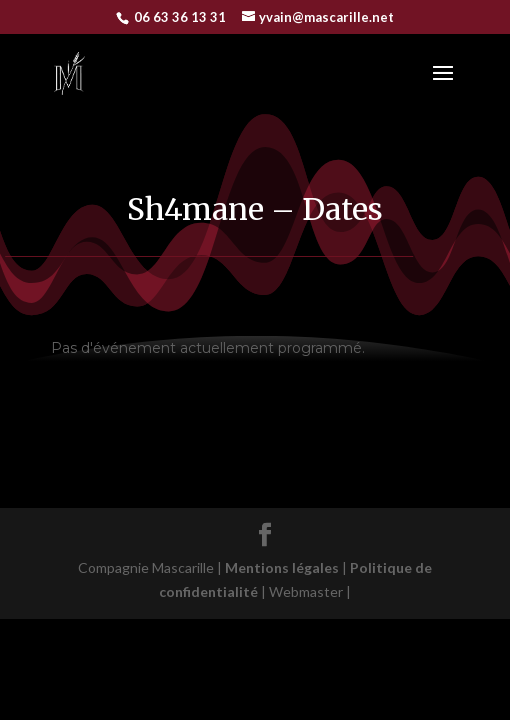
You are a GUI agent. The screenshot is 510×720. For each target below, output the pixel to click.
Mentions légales (286, 567)
